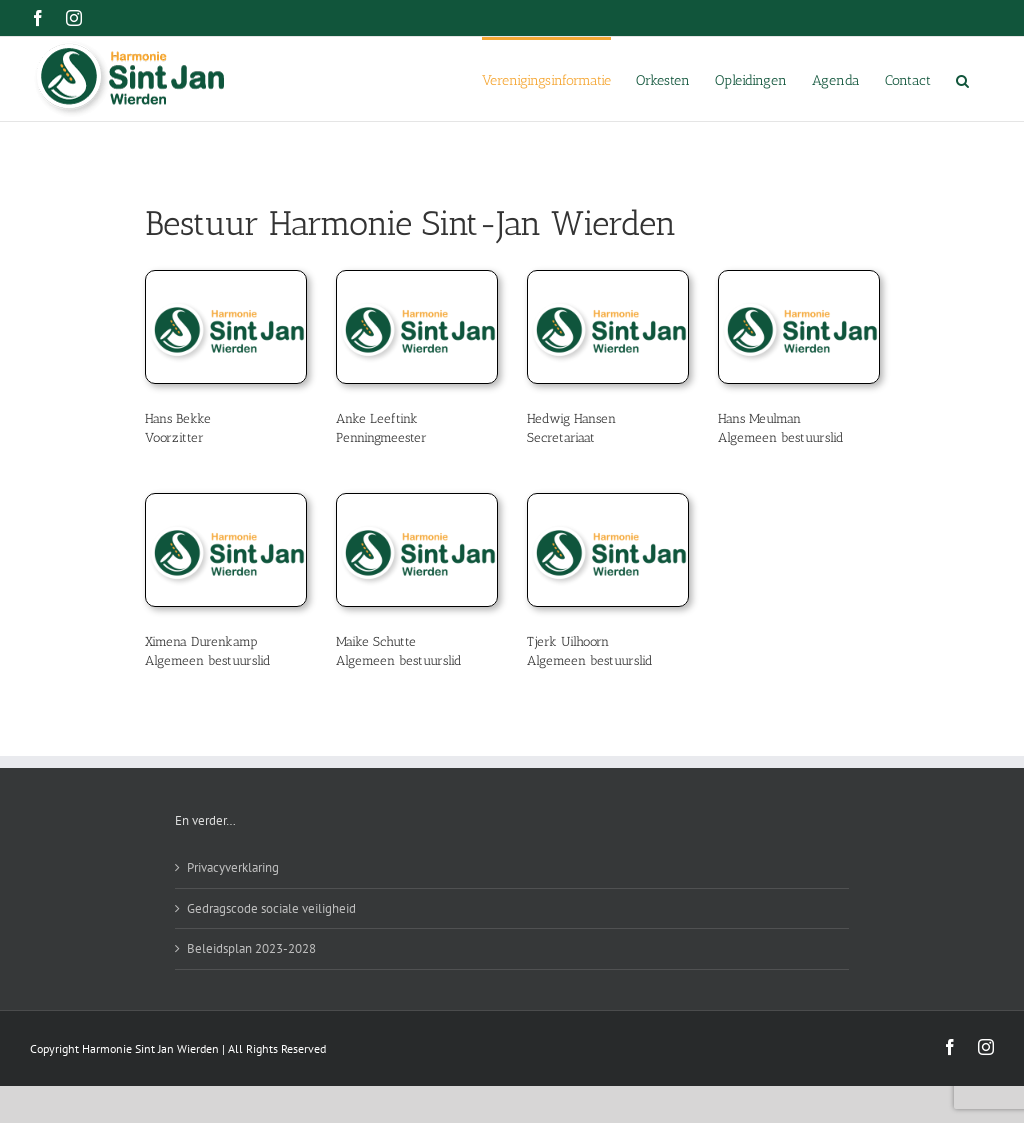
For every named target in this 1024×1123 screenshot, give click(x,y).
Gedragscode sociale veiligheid (271, 908)
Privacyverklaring (233, 867)
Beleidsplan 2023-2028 (251, 948)
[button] (962, 79)
